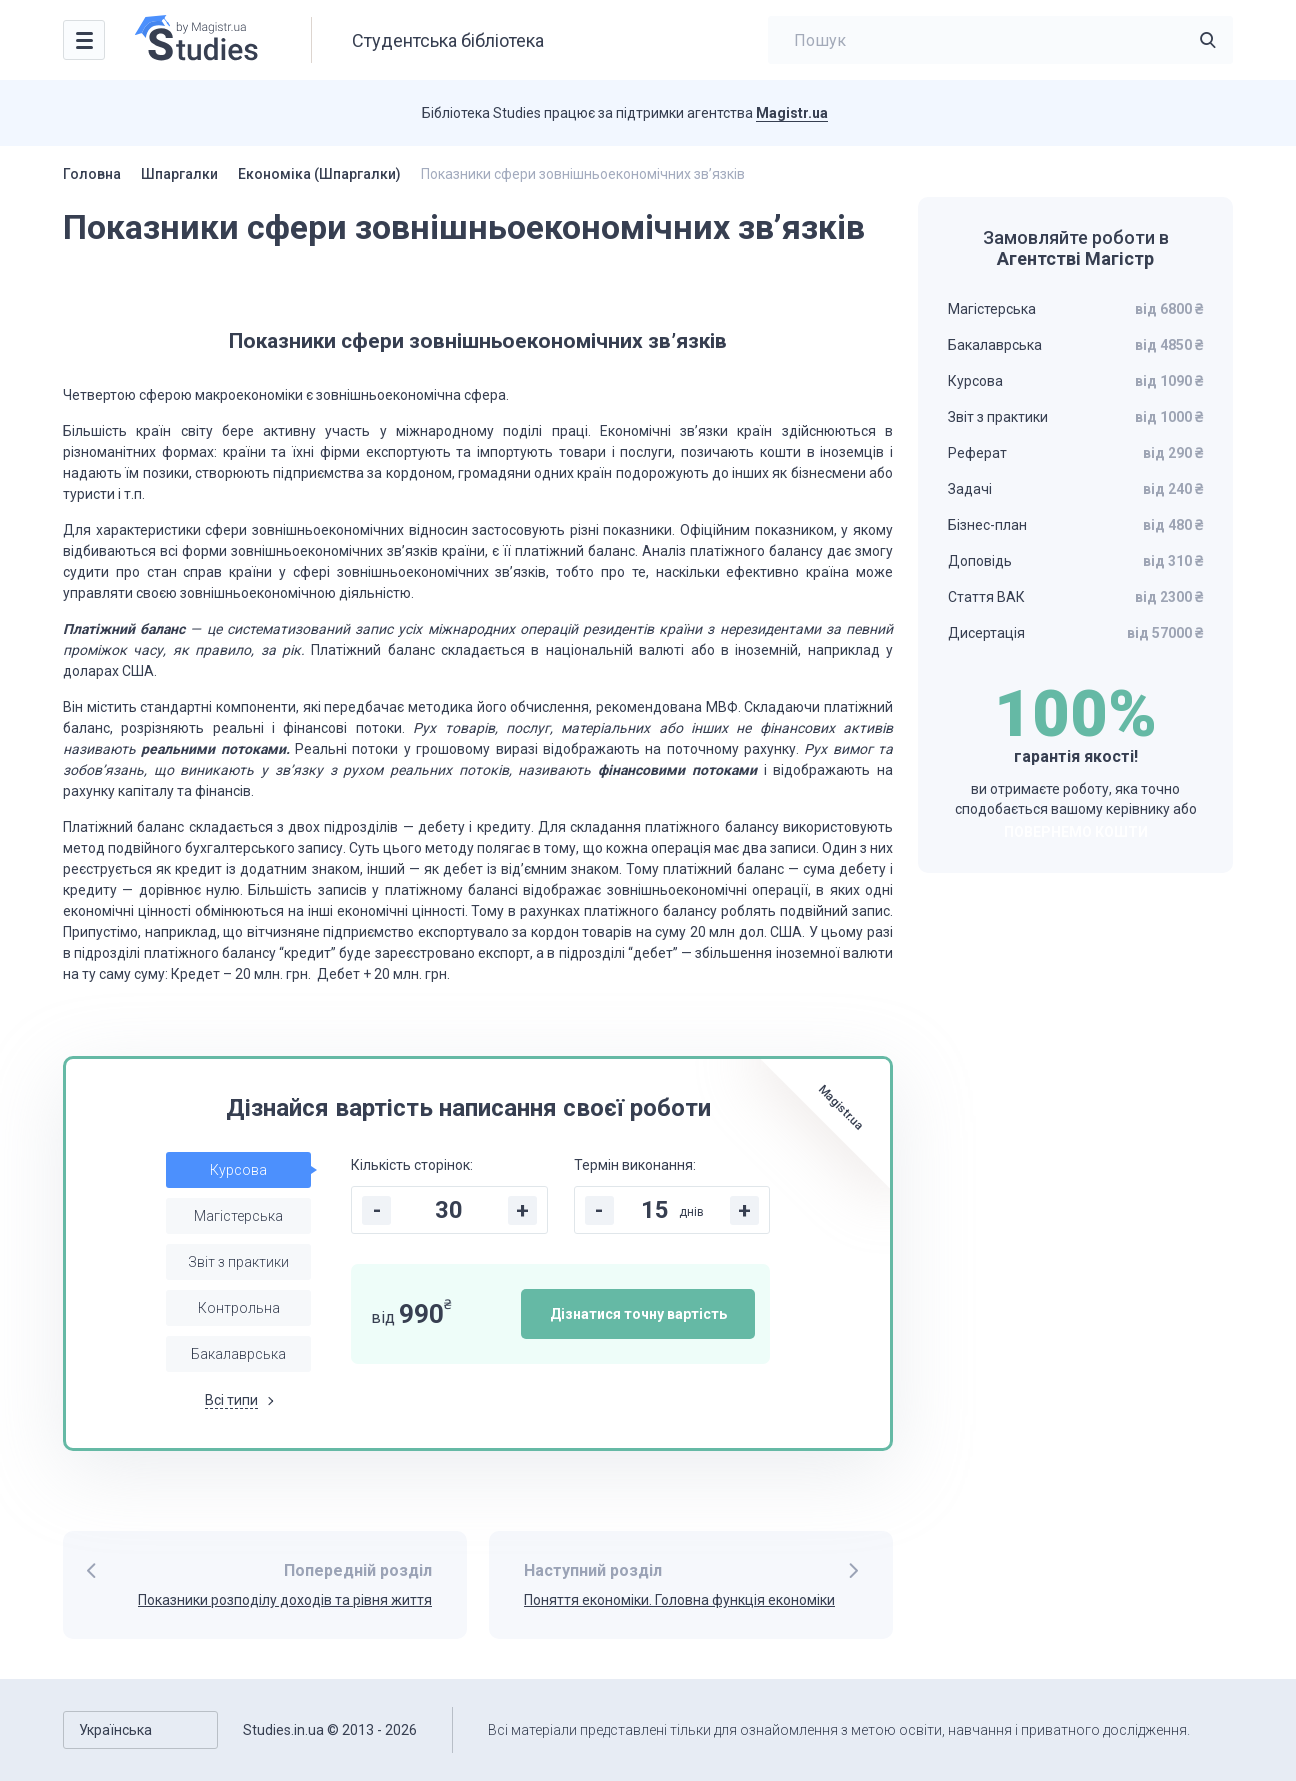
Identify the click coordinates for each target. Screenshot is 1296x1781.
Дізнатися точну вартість (638, 1314)
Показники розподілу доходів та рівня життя (285, 1600)
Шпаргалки (179, 174)
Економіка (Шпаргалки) (319, 174)
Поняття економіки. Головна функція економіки (679, 1600)
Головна (92, 174)
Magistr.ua (792, 113)
